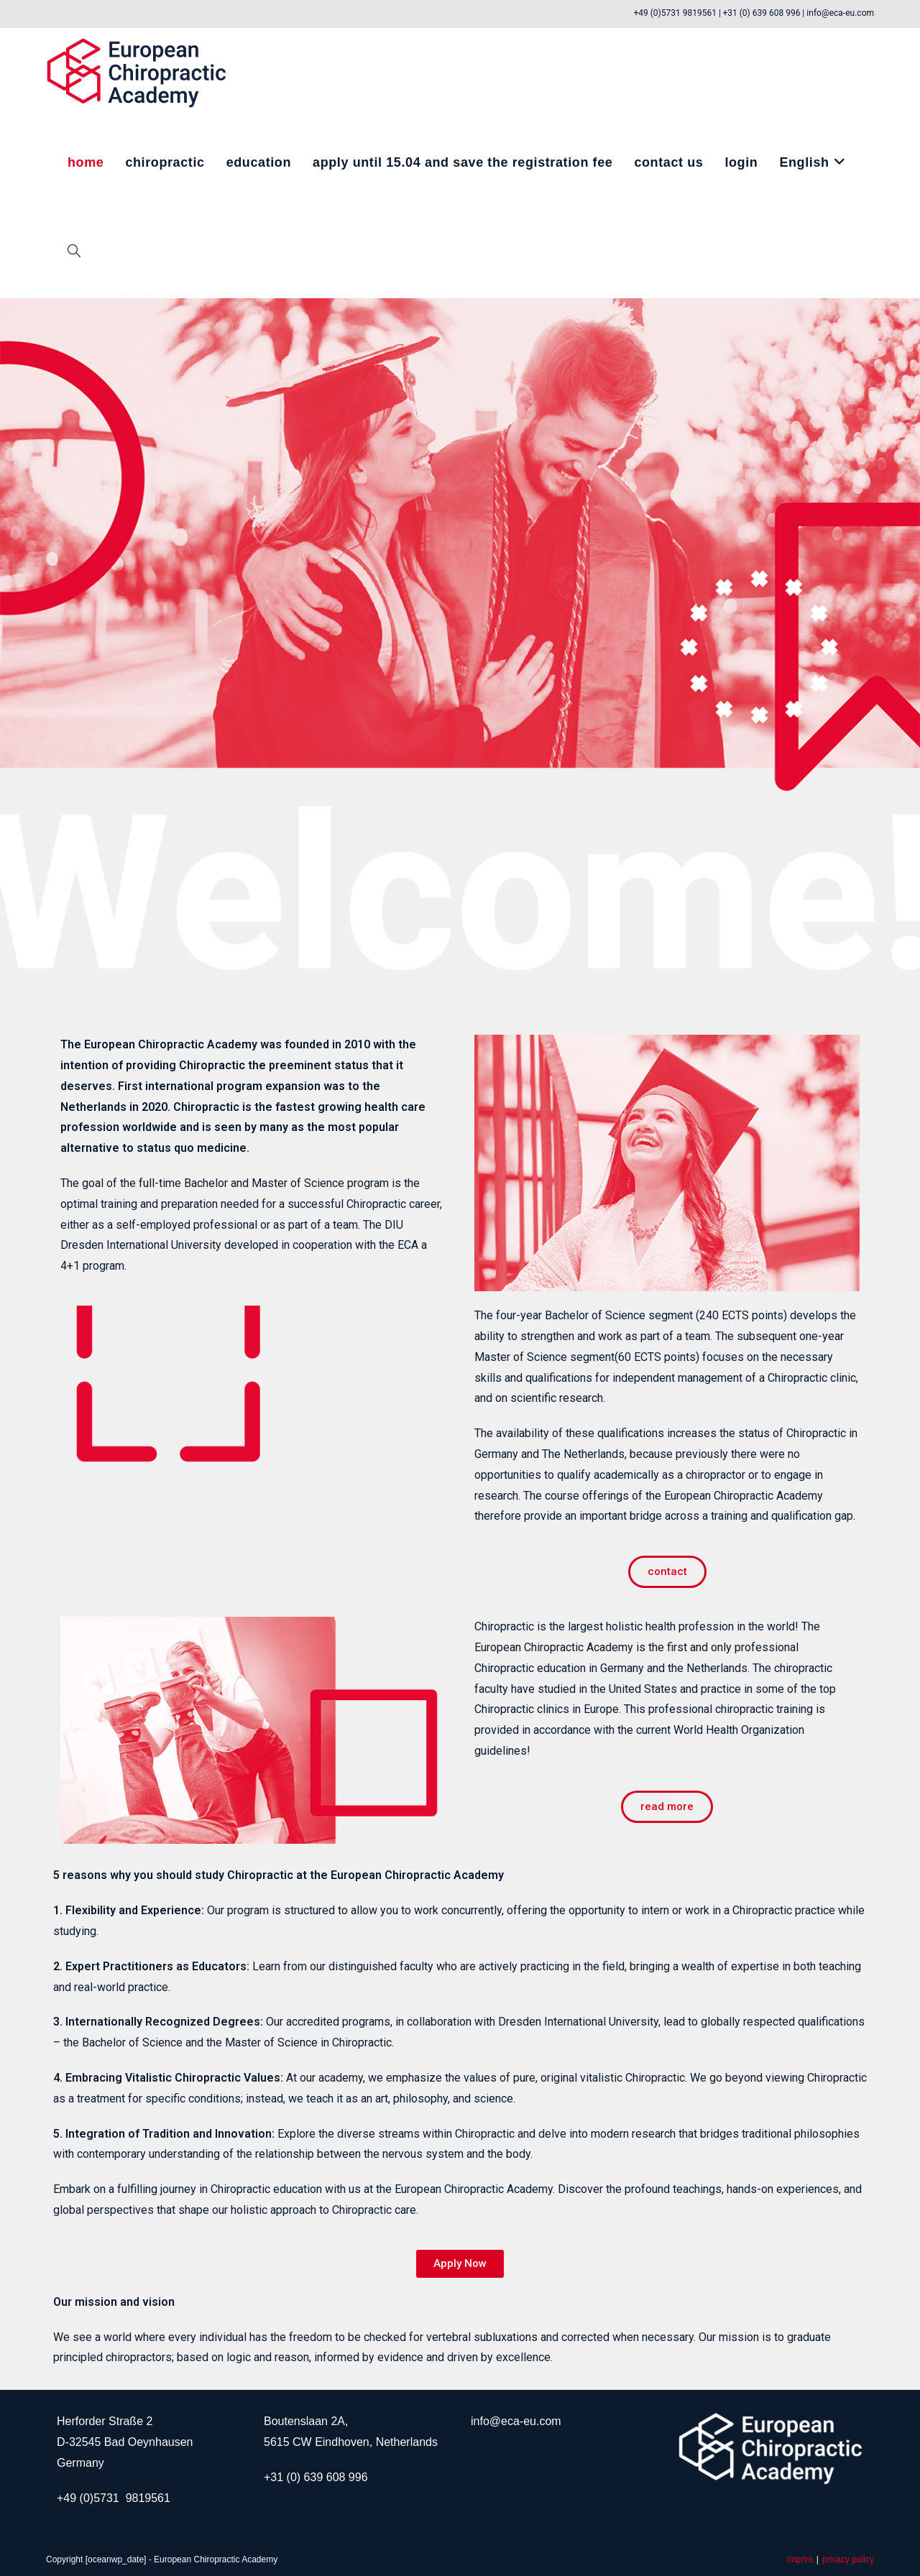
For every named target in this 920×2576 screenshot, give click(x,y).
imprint (800, 2559)
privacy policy (848, 2559)
